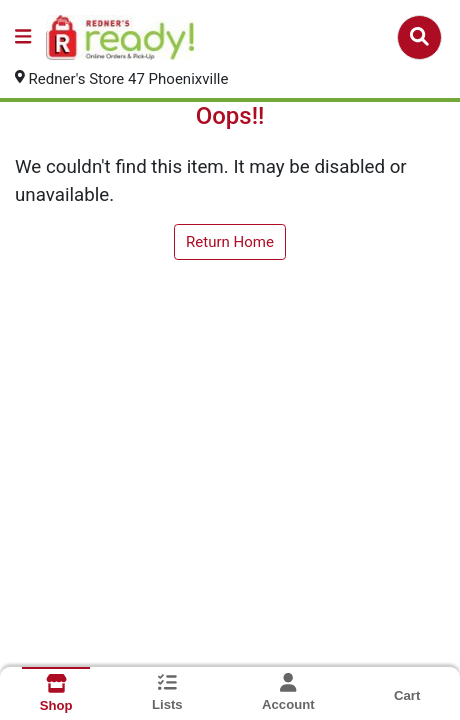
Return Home (230, 242)
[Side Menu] (23, 37)
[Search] (419, 37)
